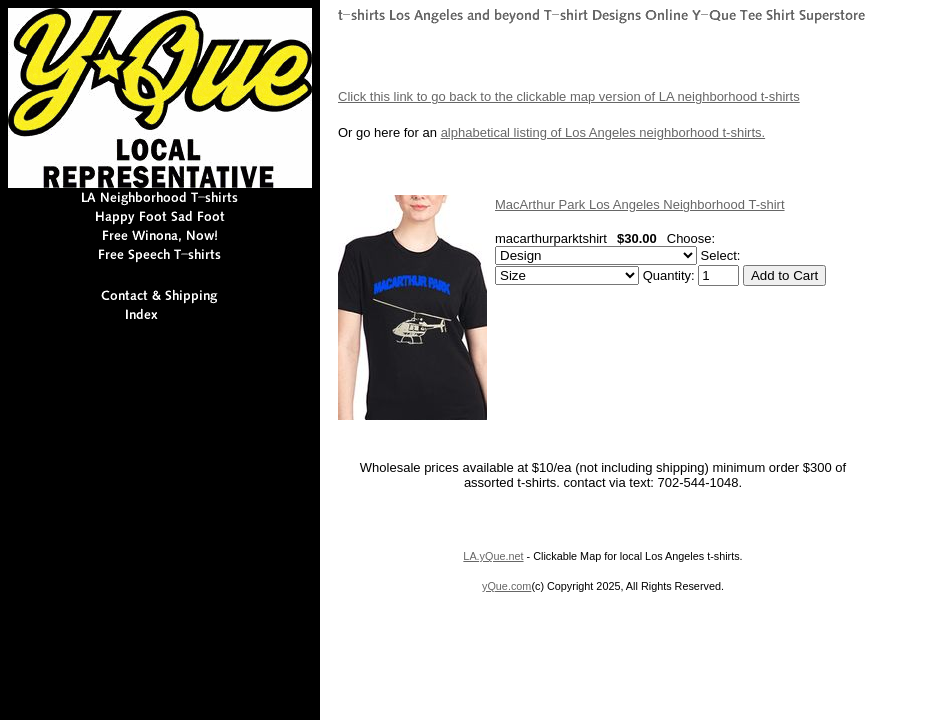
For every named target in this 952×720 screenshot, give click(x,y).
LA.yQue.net (493, 556)
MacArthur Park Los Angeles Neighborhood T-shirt (640, 204)
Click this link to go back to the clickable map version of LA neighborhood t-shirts (569, 96)
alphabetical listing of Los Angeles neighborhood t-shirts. (603, 132)
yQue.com (506, 586)
